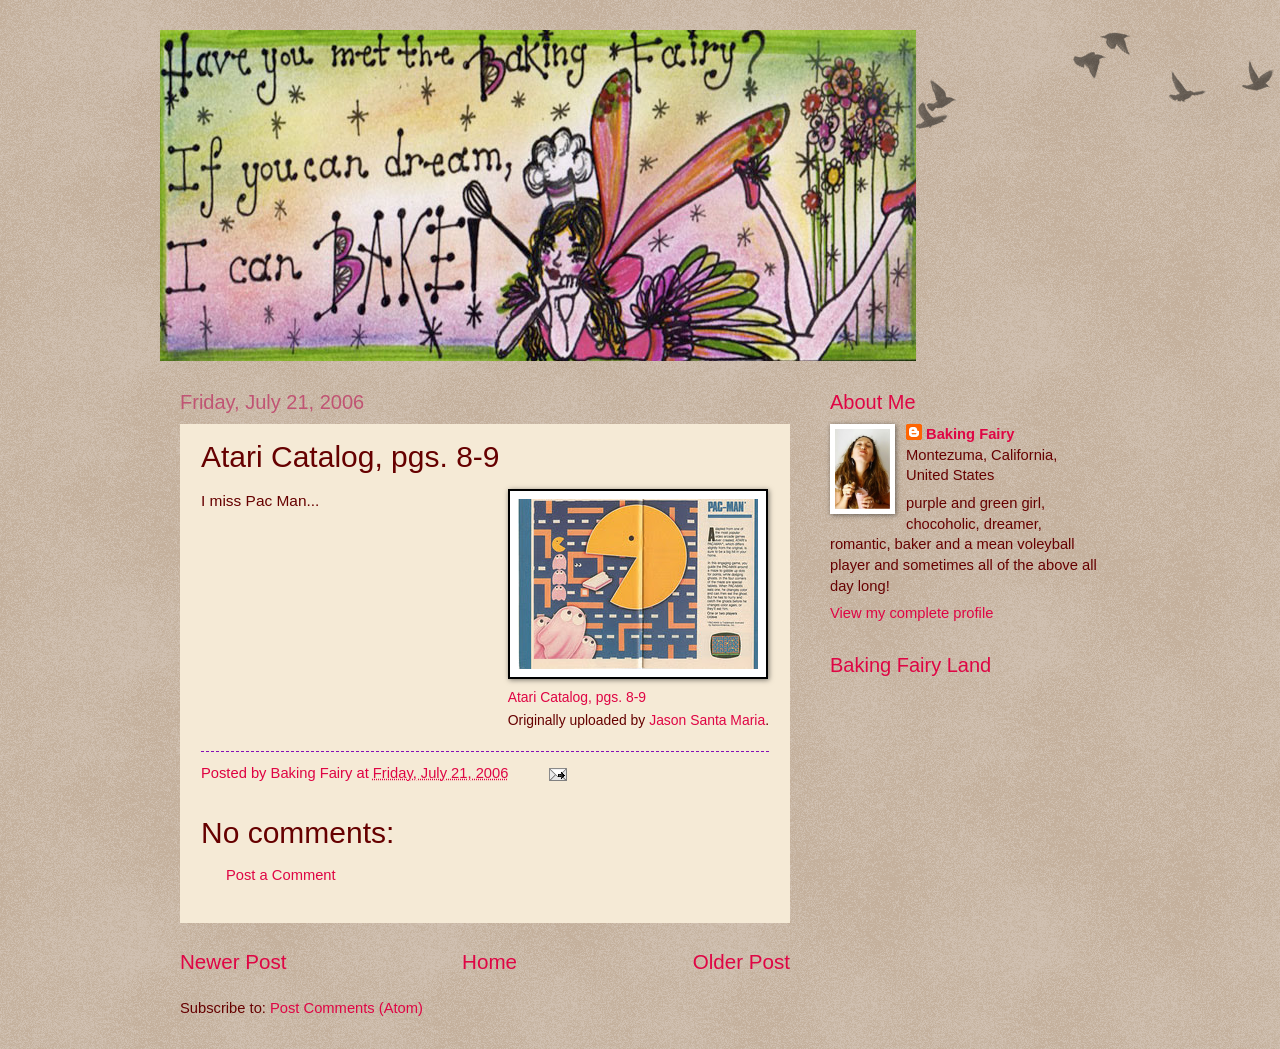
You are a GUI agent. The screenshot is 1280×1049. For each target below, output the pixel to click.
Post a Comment (281, 875)
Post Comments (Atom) (346, 1008)
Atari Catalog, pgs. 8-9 (577, 697)
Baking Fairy (970, 434)
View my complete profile (911, 613)
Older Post (741, 961)
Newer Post (233, 961)
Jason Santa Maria (707, 720)
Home (489, 961)
